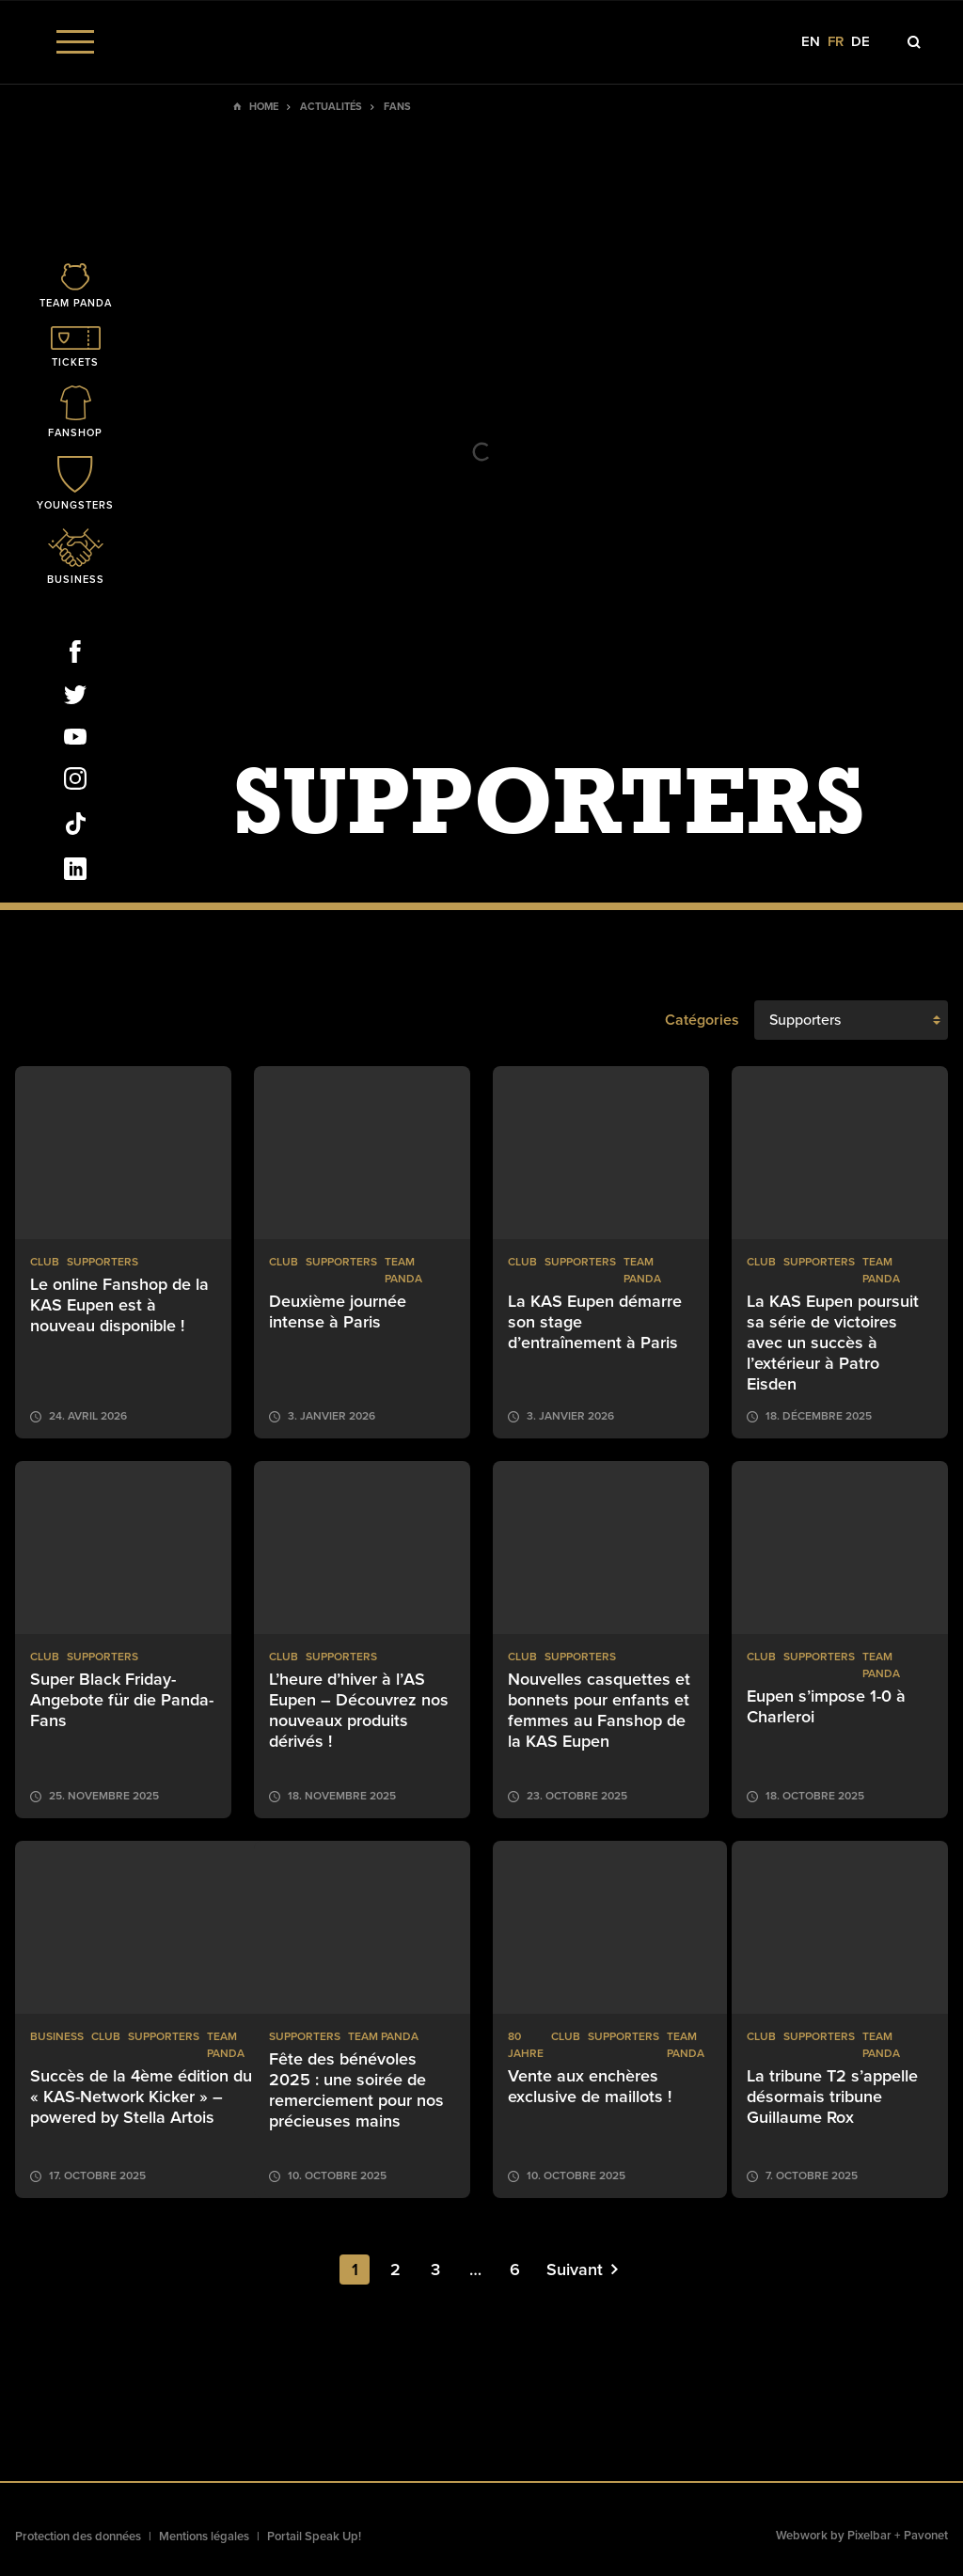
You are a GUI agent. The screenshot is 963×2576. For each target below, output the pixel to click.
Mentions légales (204, 2536)
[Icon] (75, 287)
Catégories (702, 1020)
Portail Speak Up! (314, 2536)
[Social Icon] (75, 655)
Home (263, 107)
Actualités (331, 107)
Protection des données (78, 2536)
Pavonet (926, 2535)
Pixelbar (869, 2535)
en (810, 42)
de (860, 42)
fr (836, 42)
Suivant (582, 2269)
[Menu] (75, 42)
